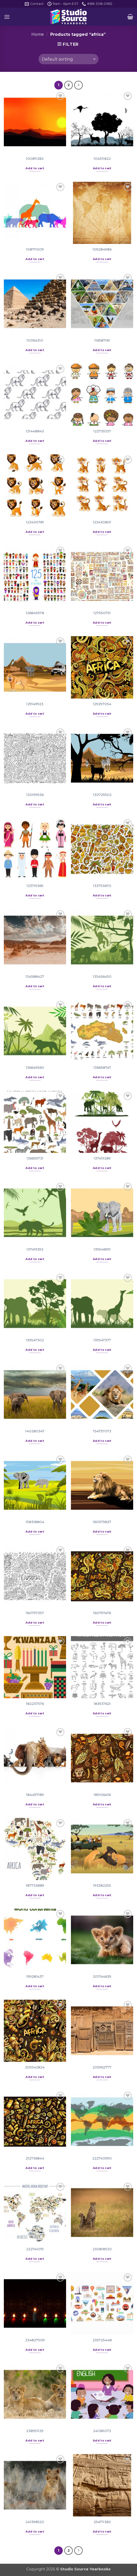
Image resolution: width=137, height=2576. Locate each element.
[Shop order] (68, 59)
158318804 (35, 1522)
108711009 (35, 249)
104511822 (102, 158)
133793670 (102, 886)
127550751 (102, 613)
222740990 (102, 2158)
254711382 (102, 2522)
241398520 (35, 2522)
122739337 (102, 431)
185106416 (102, 1795)
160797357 (35, 1613)
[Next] (78, 85)
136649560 (35, 1067)
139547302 (35, 1340)
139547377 (102, 1340)
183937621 (102, 1704)
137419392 (35, 1249)
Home (37, 34)
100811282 (35, 158)
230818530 (102, 2249)
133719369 (35, 886)
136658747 (102, 1067)
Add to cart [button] (35, 168)
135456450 (102, 976)
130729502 (102, 795)
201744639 (102, 1976)
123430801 (102, 522)
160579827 (102, 1522)
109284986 (102, 249)
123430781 (35, 522)
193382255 (102, 1885)
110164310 (35, 340)
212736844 (35, 2158)
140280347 (34, 1431)
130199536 (35, 795)
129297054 (102, 704)
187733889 (35, 1885)
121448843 (35, 431)
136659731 (35, 1158)
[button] (7, 16)
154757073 (102, 1431)
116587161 (102, 340)
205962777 (102, 2067)
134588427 (35, 976)
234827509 (35, 2340)
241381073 (102, 2431)
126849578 (35, 613)
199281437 (35, 1976)
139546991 (102, 1249)
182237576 (35, 1704)
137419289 (102, 1158)
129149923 (34, 704)
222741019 (35, 2249)
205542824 (35, 2067)
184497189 (35, 1795)
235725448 (102, 2340)
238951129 (34, 2431)
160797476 (102, 1613)
